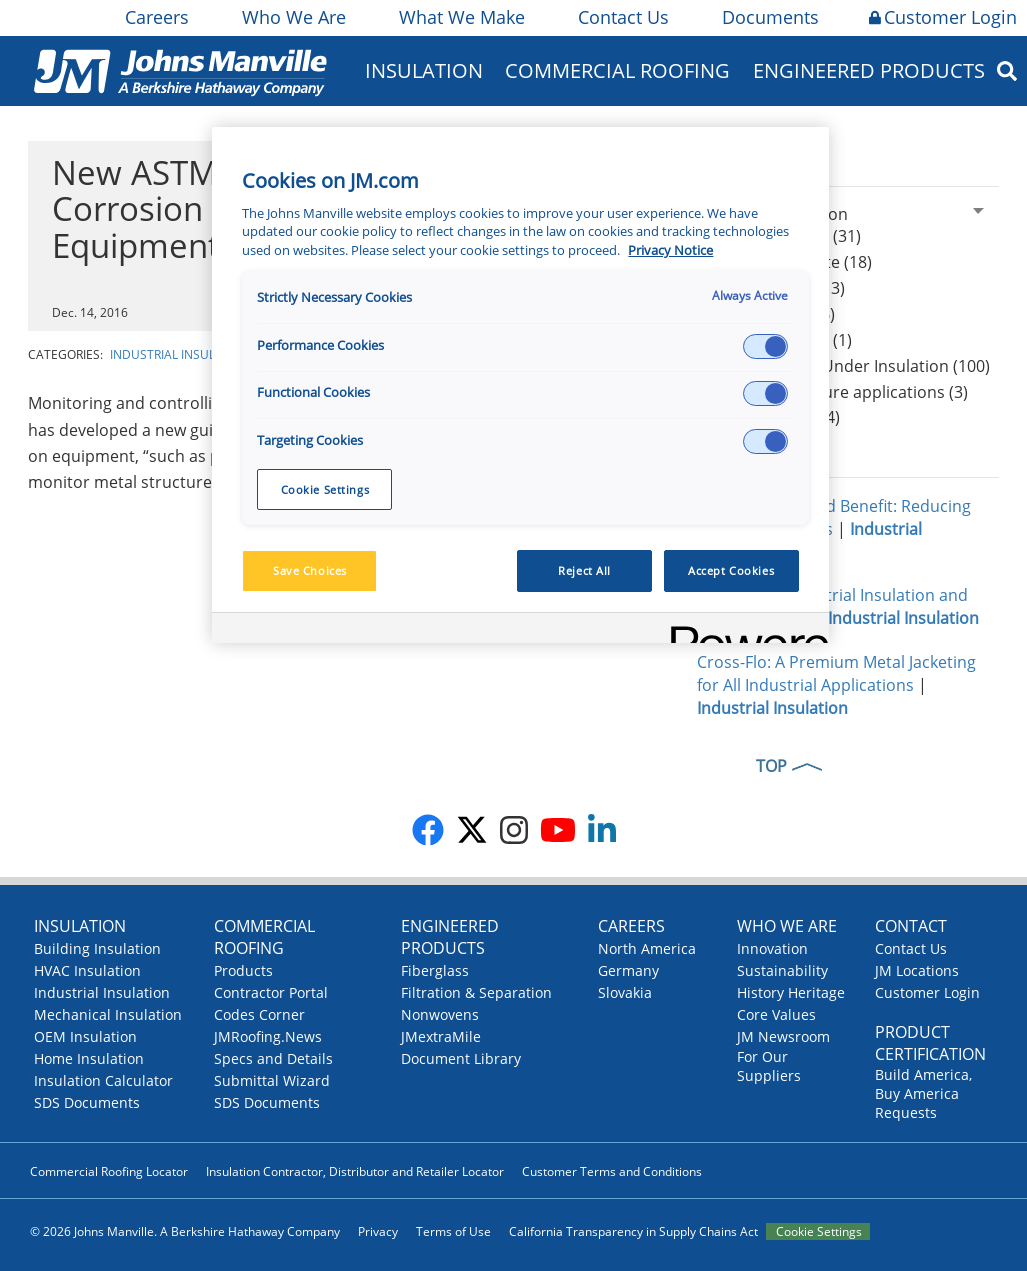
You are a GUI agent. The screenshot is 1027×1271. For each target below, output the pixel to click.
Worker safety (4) (776, 417)
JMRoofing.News (268, 1036)
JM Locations (917, 970)
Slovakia (625, 992)
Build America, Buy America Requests (923, 1093)
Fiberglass (435, 970)
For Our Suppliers (769, 1066)
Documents (769, 17)
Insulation (424, 70)
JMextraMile (441, 1036)
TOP (771, 766)
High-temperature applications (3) (840, 392)
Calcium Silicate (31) (786, 236)
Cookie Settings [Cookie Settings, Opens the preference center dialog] (325, 489)
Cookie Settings (819, 1231)
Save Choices (310, 570)
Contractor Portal (271, 992)
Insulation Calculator (103, 1080)
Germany (628, 970)
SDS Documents (87, 1102)
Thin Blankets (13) (778, 288)
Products (243, 970)
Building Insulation (97, 948)
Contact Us (622, 17)
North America (647, 948)
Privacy (378, 1231)
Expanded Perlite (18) (792, 262)
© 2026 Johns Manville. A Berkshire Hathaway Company (185, 1231)
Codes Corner (259, 1014)
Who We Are (292, 17)
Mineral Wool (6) (773, 314)
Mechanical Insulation (108, 1014)
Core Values (776, 1014)
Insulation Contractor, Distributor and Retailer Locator (355, 1171)
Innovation (772, 948)
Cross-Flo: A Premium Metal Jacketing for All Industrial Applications (836, 673)
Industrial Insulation (180, 354)
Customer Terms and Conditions (612, 1171)
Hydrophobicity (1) (782, 340)
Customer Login (943, 17)
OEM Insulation (85, 1036)
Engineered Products (869, 70)
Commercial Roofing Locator (109, 1171)
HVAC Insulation (87, 970)
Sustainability (782, 970)
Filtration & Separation (476, 992)
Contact (911, 926)
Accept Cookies (731, 570)
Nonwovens (440, 1014)
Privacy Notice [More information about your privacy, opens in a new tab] (670, 250)
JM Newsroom (783, 1036)
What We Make (460, 17)
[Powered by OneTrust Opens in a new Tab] (743, 630)
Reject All (584, 570)
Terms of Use (453, 1231)
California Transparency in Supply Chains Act (633, 1231)
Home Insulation (89, 1058)
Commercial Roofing (617, 70)
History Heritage (791, 992)
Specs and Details (273, 1058)
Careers (155, 17)
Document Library (461, 1058)
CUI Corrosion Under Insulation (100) (851, 366)
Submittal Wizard (272, 1080)
